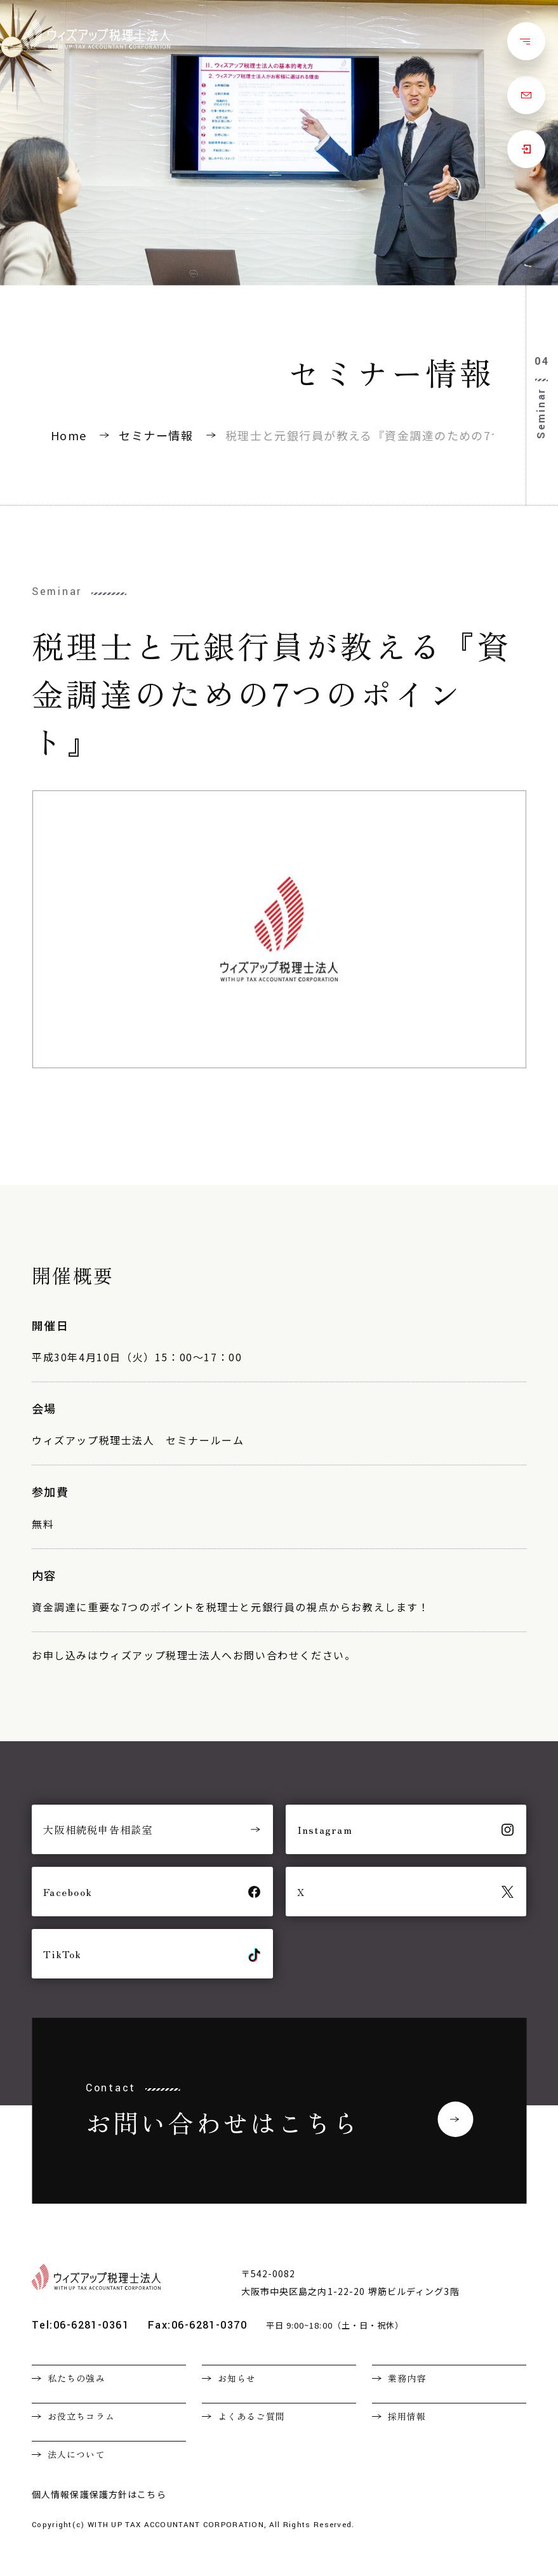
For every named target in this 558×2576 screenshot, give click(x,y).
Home (69, 435)
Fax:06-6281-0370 (197, 2325)
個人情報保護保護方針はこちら (99, 2494)
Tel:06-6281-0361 (80, 2325)
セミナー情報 (156, 435)
